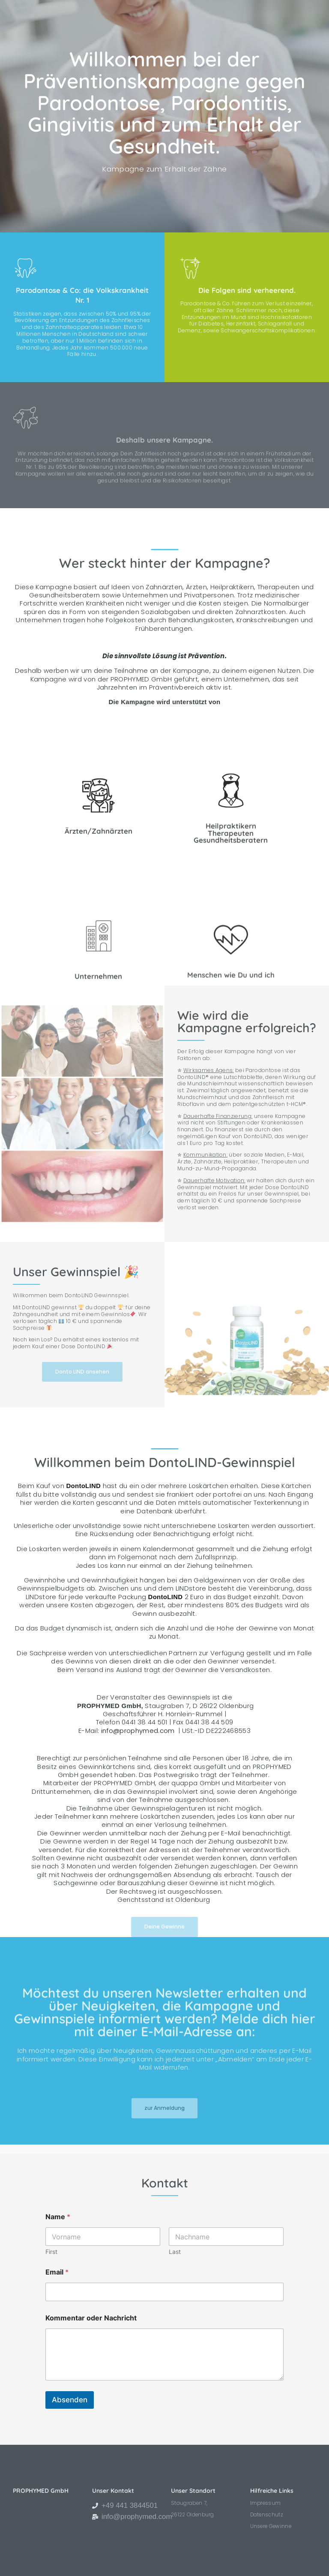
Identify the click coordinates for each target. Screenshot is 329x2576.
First (51, 2251)
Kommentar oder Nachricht (91, 2318)
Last (175, 2251)
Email (57, 2272)
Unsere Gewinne (270, 2526)
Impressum (265, 2503)
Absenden (69, 2399)
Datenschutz (267, 2514)
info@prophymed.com (138, 1730)
